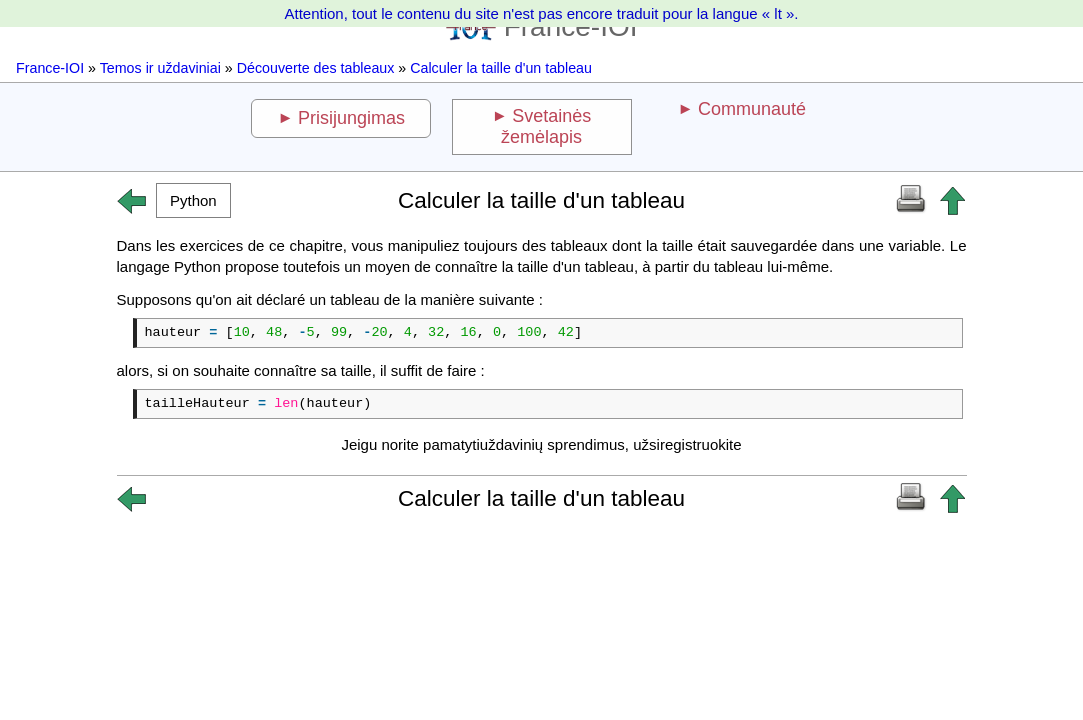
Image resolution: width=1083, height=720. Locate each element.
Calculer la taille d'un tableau (501, 68)
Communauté (752, 109)
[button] (194, 200)
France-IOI (50, 68)
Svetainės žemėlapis (546, 126)
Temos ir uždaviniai (160, 68)
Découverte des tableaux (316, 68)
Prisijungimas (351, 118)
